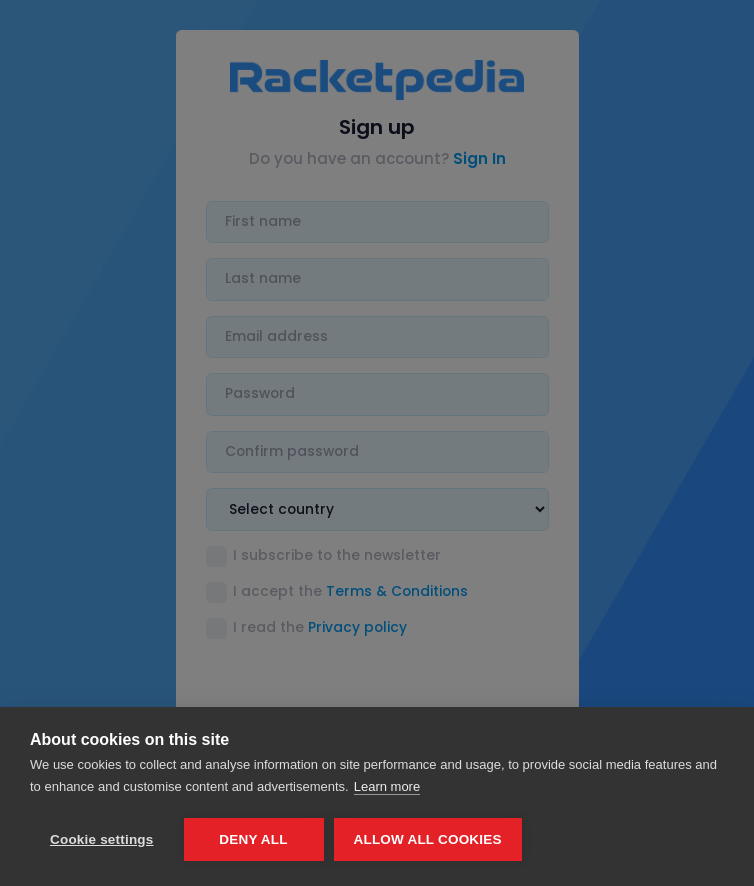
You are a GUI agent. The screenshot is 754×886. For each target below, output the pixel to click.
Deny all (253, 839)
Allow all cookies (428, 839)
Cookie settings (102, 839)
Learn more (387, 786)
